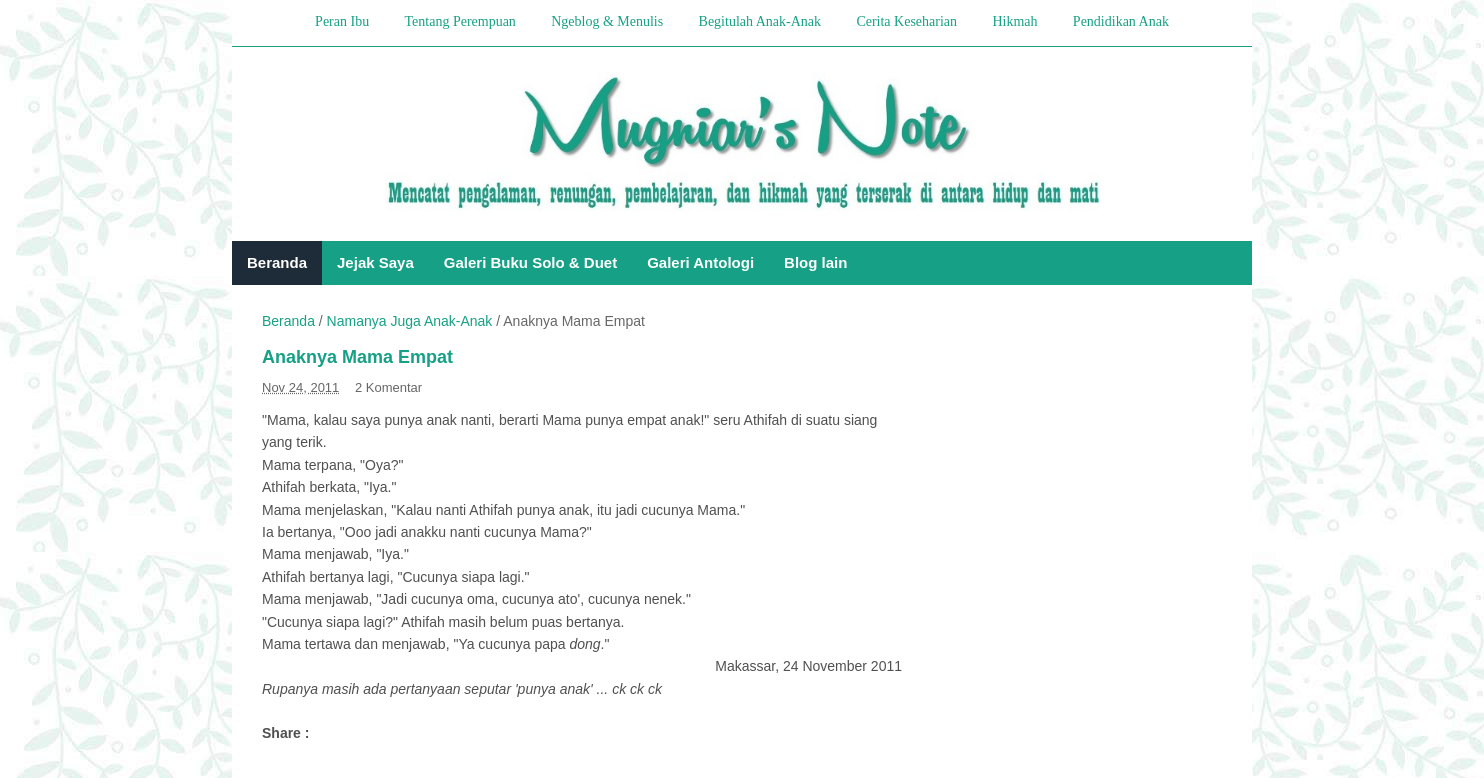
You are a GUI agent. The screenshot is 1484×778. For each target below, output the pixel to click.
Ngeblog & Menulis (607, 21)
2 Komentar (388, 387)
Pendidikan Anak (1121, 21)
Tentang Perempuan (459, 21)
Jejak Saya (375, 262)
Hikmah (1014, 21)
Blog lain (815, 262)
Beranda (277, 262)
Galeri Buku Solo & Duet (530, 262)
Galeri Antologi (700, 262)
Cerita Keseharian (906, 21)
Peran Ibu (342, 21)
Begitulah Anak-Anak (760, 21)
